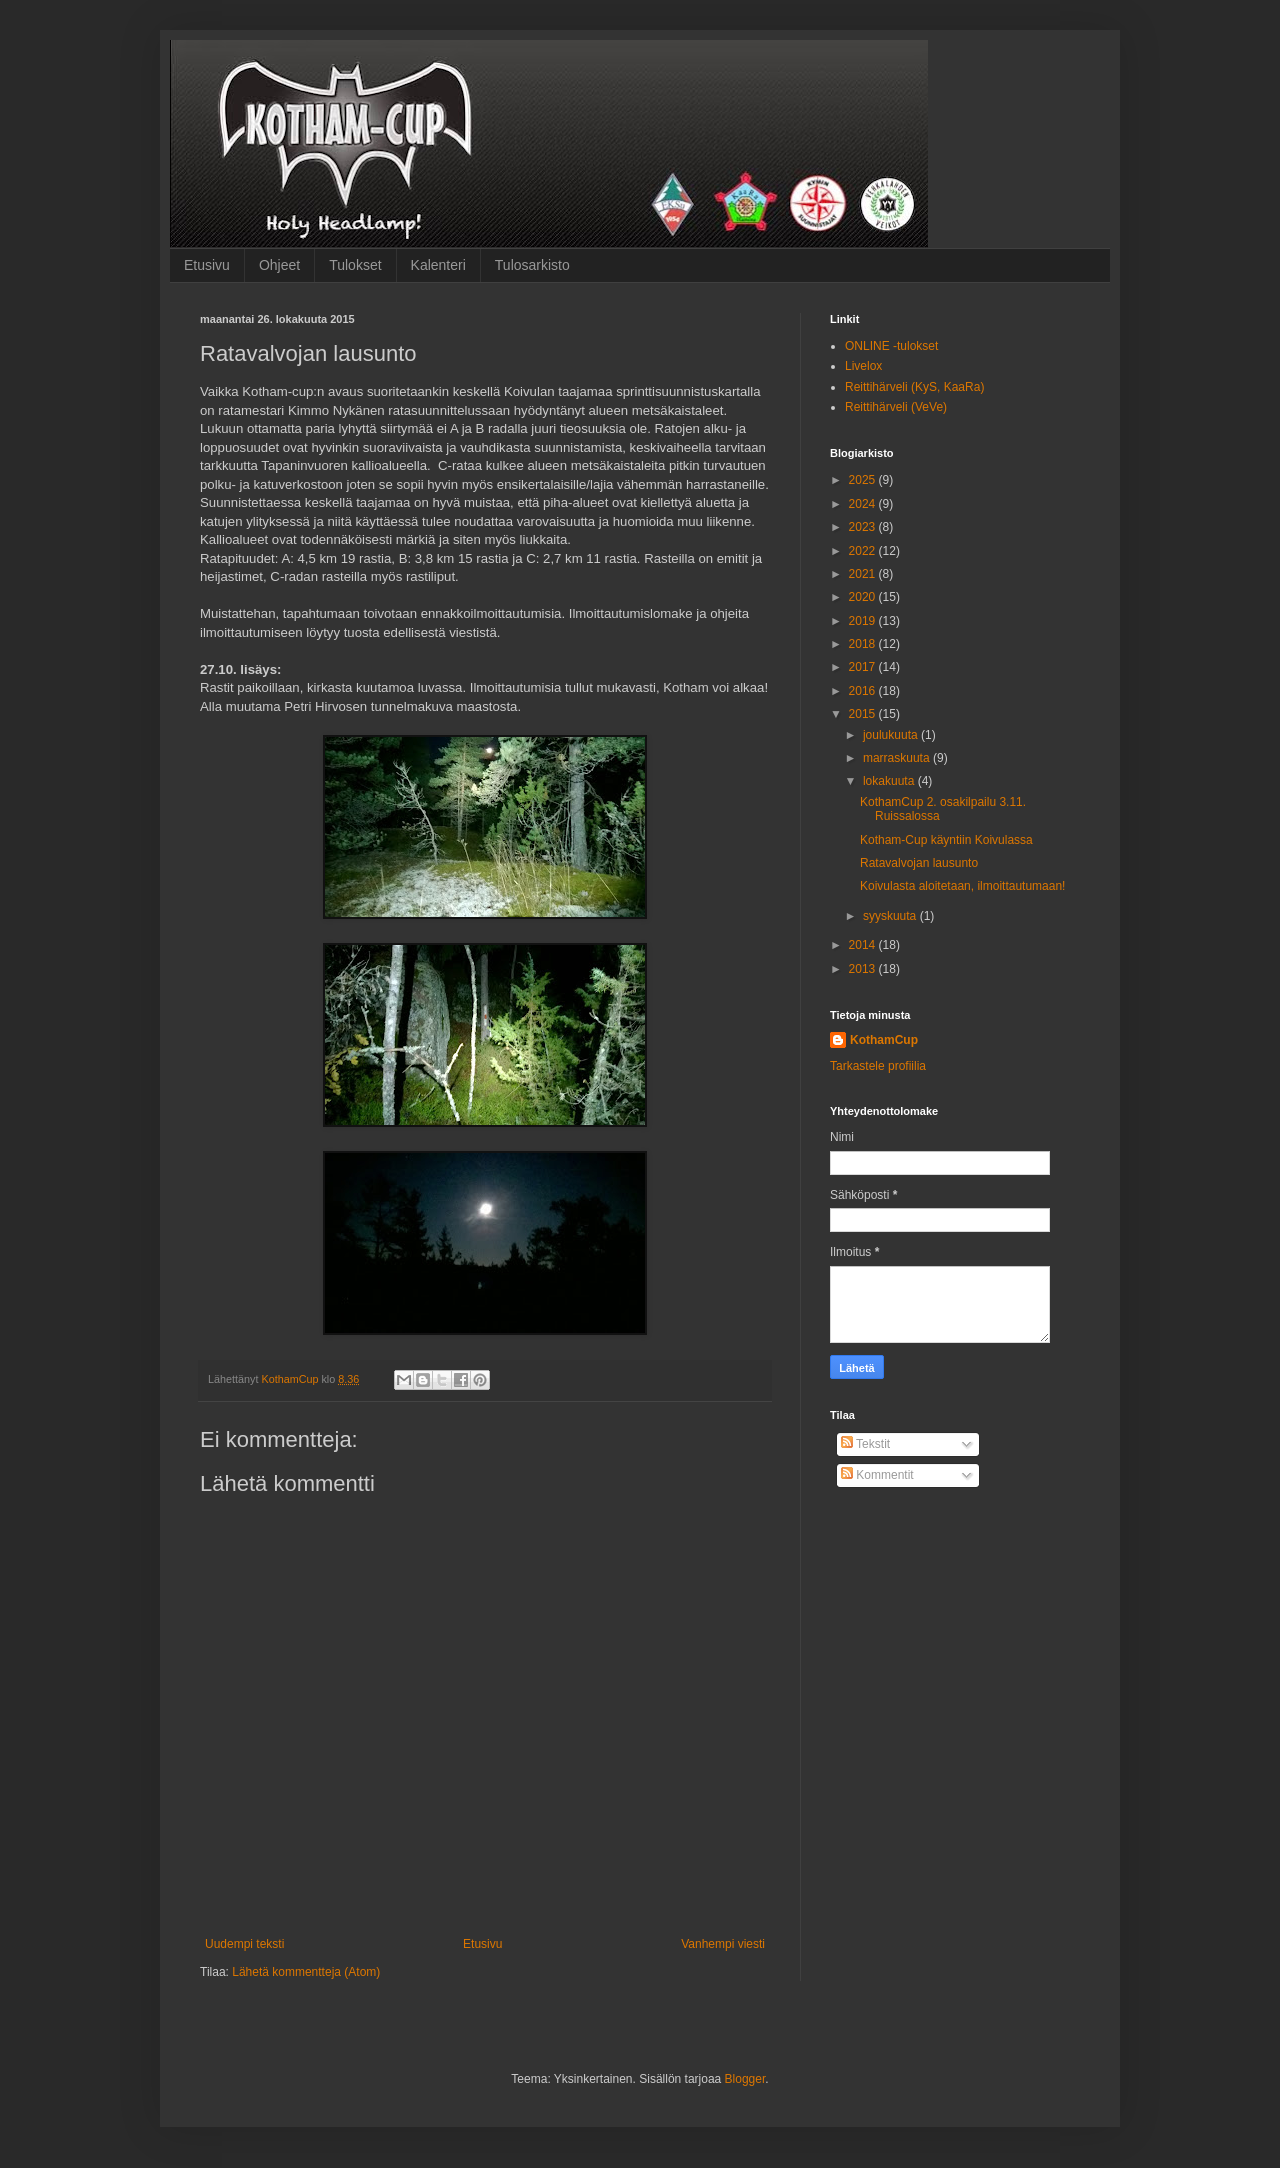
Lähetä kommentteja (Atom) (306, 1972)
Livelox (863, 366)
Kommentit (877, 1475)
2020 (864, 597)
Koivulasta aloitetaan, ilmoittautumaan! (962, 886)
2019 (864, 621)
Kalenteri (438, 265)
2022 (864, 551)
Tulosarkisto (532, 265)
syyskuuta (891, 916)
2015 (864, 714)
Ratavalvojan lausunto (919, 863)
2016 (864, 691)
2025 (864, 480)
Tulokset (355, 265)
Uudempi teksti (244, 1944)
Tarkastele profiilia (878, 1066)
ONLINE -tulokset (891, 346)
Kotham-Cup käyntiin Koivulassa (946, 840)
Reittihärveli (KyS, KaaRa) (914, 387)
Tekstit (865, 1444)
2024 (864, 504)
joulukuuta (892, 735)
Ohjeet (279, 265)
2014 (864, 945)
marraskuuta (898, 758)
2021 (864, 574)
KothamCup (884, 1040)
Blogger (745, 2079)
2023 (864, 527)
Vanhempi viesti (723, 1944)
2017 (864, 667)
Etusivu (207, 265)
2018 (864, 644)
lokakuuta (890, 781)
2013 (864, 969)
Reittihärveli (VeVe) (896, 407)
